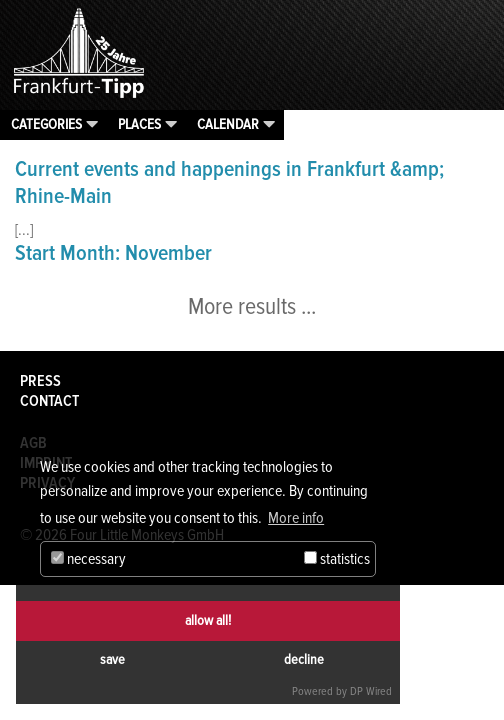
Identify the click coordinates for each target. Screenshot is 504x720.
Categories (46, 124)
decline (304, 659)
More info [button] (296, 518)
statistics (337, 559)
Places (139, 124)
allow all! (208, 620)
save (112, 659)
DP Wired (371, 691)
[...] (24, 230)
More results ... (252, 306)
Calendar (228, 124)
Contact (49, 401)
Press (40, 381)
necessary (88, 559)
